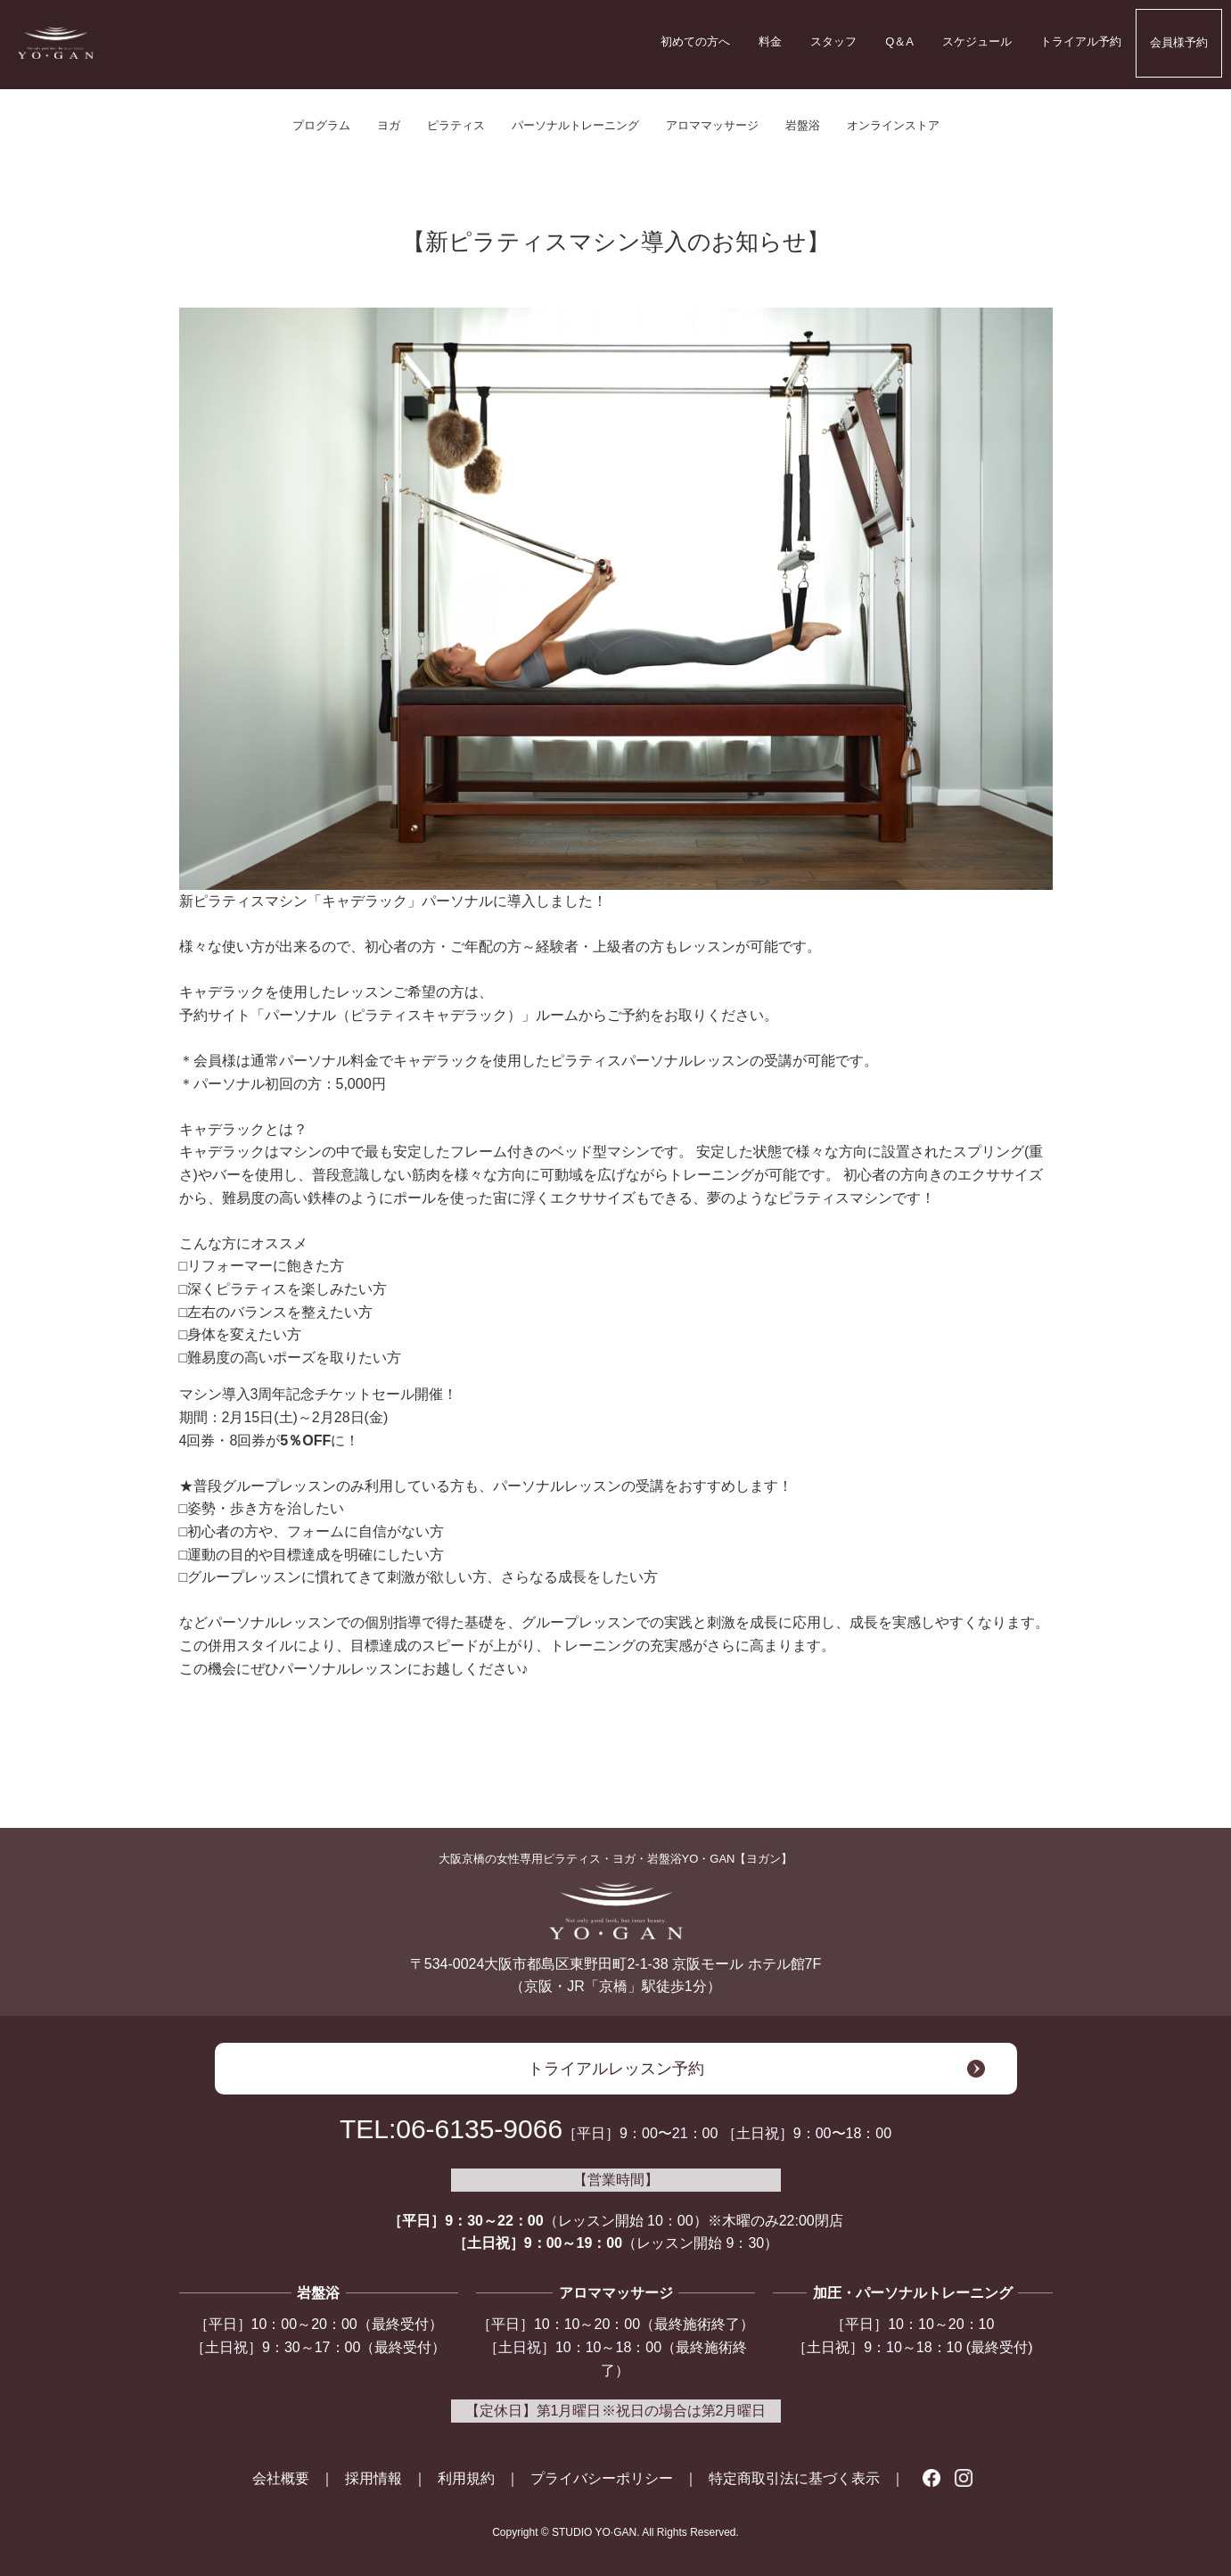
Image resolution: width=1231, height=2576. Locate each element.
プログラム (321, 125)
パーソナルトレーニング (575, 125)
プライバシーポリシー (601, 2478)
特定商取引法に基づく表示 (794, 2478)
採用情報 (373, 2478)
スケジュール (977, 41)
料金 (770, 41)
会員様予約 (1179, 42)
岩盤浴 (802, 125)
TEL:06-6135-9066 (451, 2129)
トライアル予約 (1080, 41)
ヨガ (388, 125)
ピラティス (456, 125)
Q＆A (899, 41)
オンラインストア (893, 125)
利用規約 (466, 2478)
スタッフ (833, 41)
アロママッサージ (712, 125)
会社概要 (280, 2478)
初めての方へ (695, 41)
